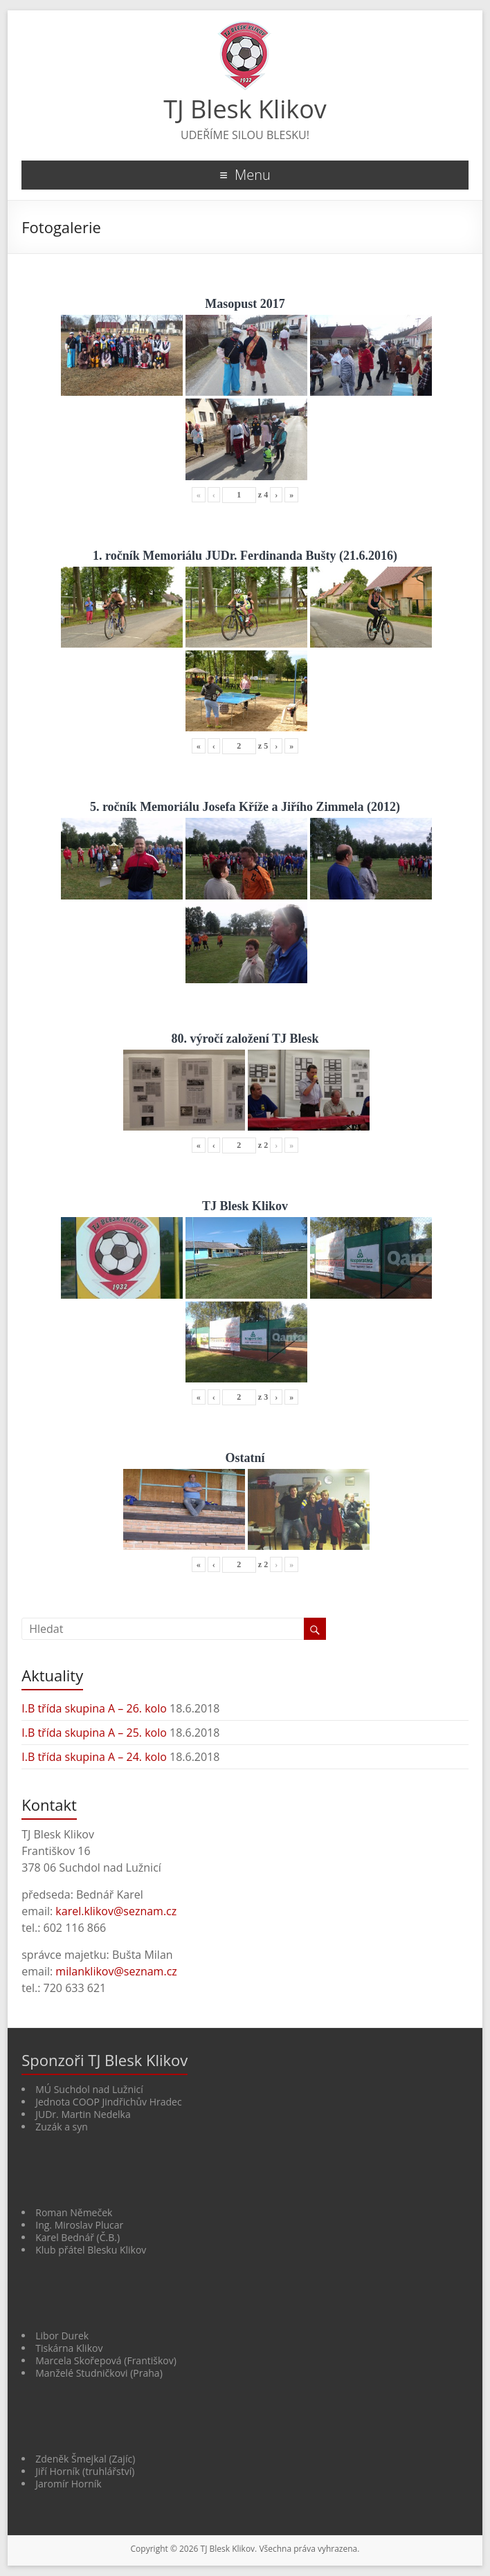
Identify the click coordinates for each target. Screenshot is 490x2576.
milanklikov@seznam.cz (115, 1971)
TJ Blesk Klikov (245, 109)
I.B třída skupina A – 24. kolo (94, 1756)
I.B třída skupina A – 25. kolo (94, 1732)
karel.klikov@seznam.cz (115, 1911)
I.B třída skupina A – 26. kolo (94, 1708)
